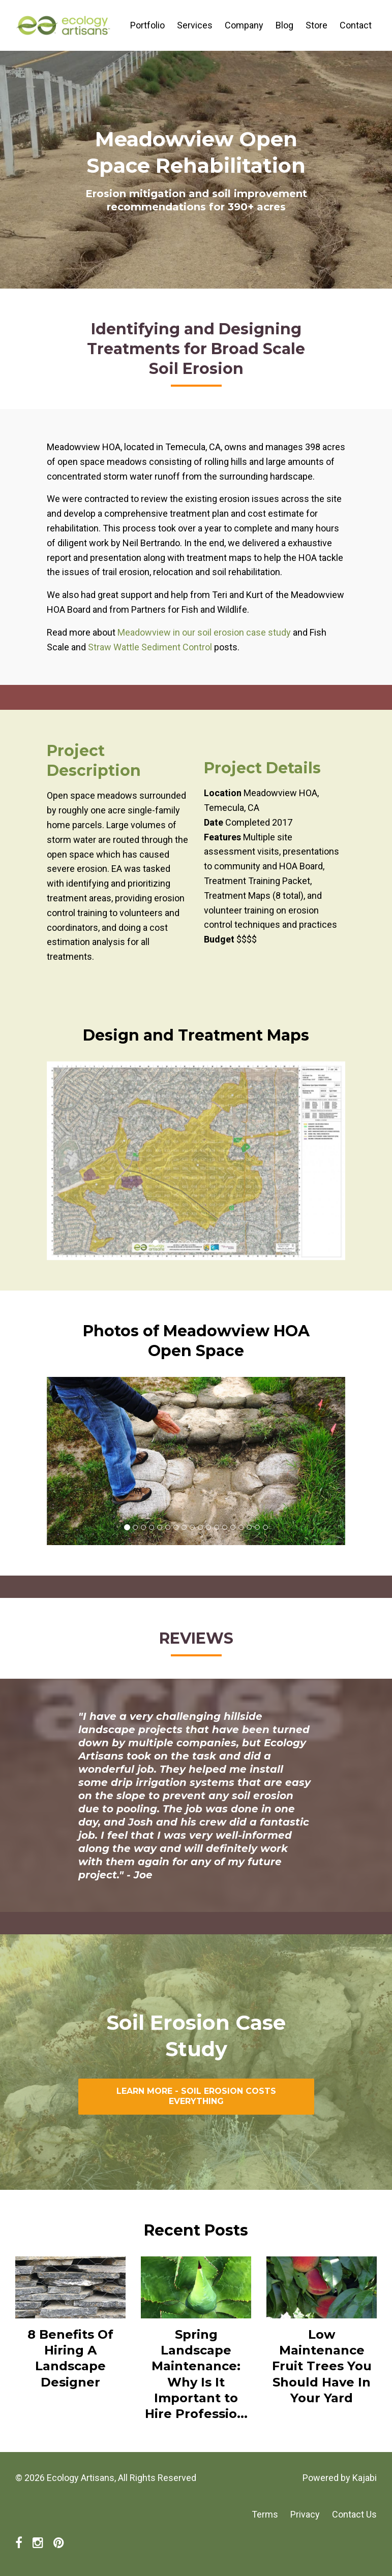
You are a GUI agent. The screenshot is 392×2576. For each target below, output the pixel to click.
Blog (284, 25)
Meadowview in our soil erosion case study (204, 632)
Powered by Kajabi (340, 2477)
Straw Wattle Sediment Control (151, 647)
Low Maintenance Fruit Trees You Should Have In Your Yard (322, 2366)
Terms (265, 2514)
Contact (356, 25)
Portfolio (147, 25)
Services (195, 25)
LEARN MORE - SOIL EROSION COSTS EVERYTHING (196, 2096)
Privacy (305, 2514)
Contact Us (354, 2514)
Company (244, 25)
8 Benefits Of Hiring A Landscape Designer (70, 2358)
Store (316, 25)
